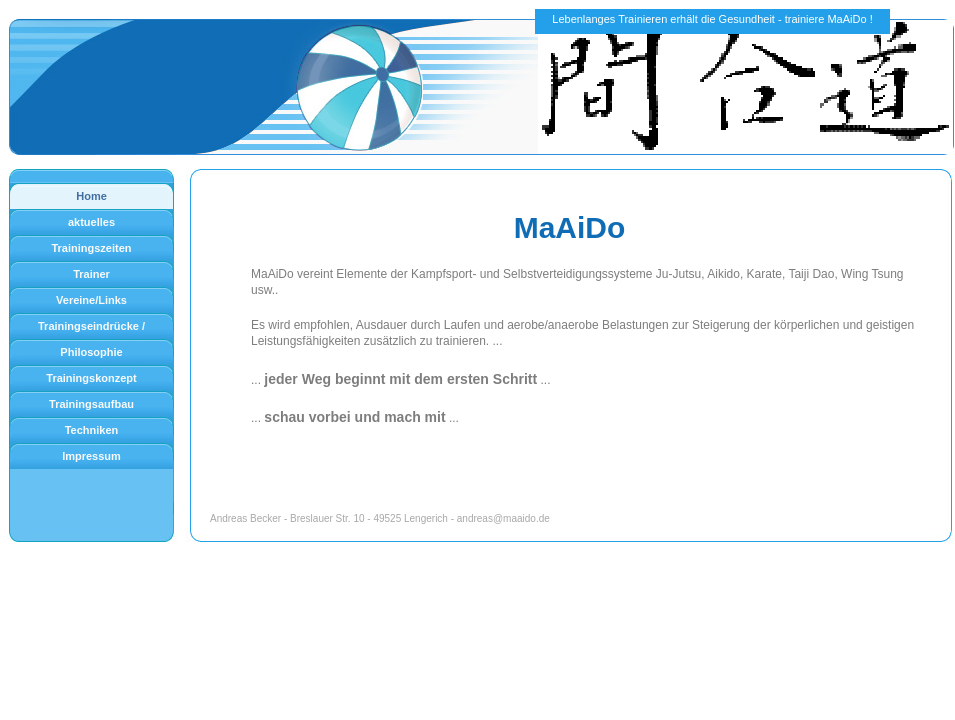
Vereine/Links (91, 300)
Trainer (91, 274)
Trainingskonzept (91, 378)
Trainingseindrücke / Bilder (91, 329)
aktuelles (91, 222)
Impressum (91, 456)
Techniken (92, 430)
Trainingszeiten (91, 248)
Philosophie (91, 352)
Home (91, 196)
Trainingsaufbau (91, 404)
